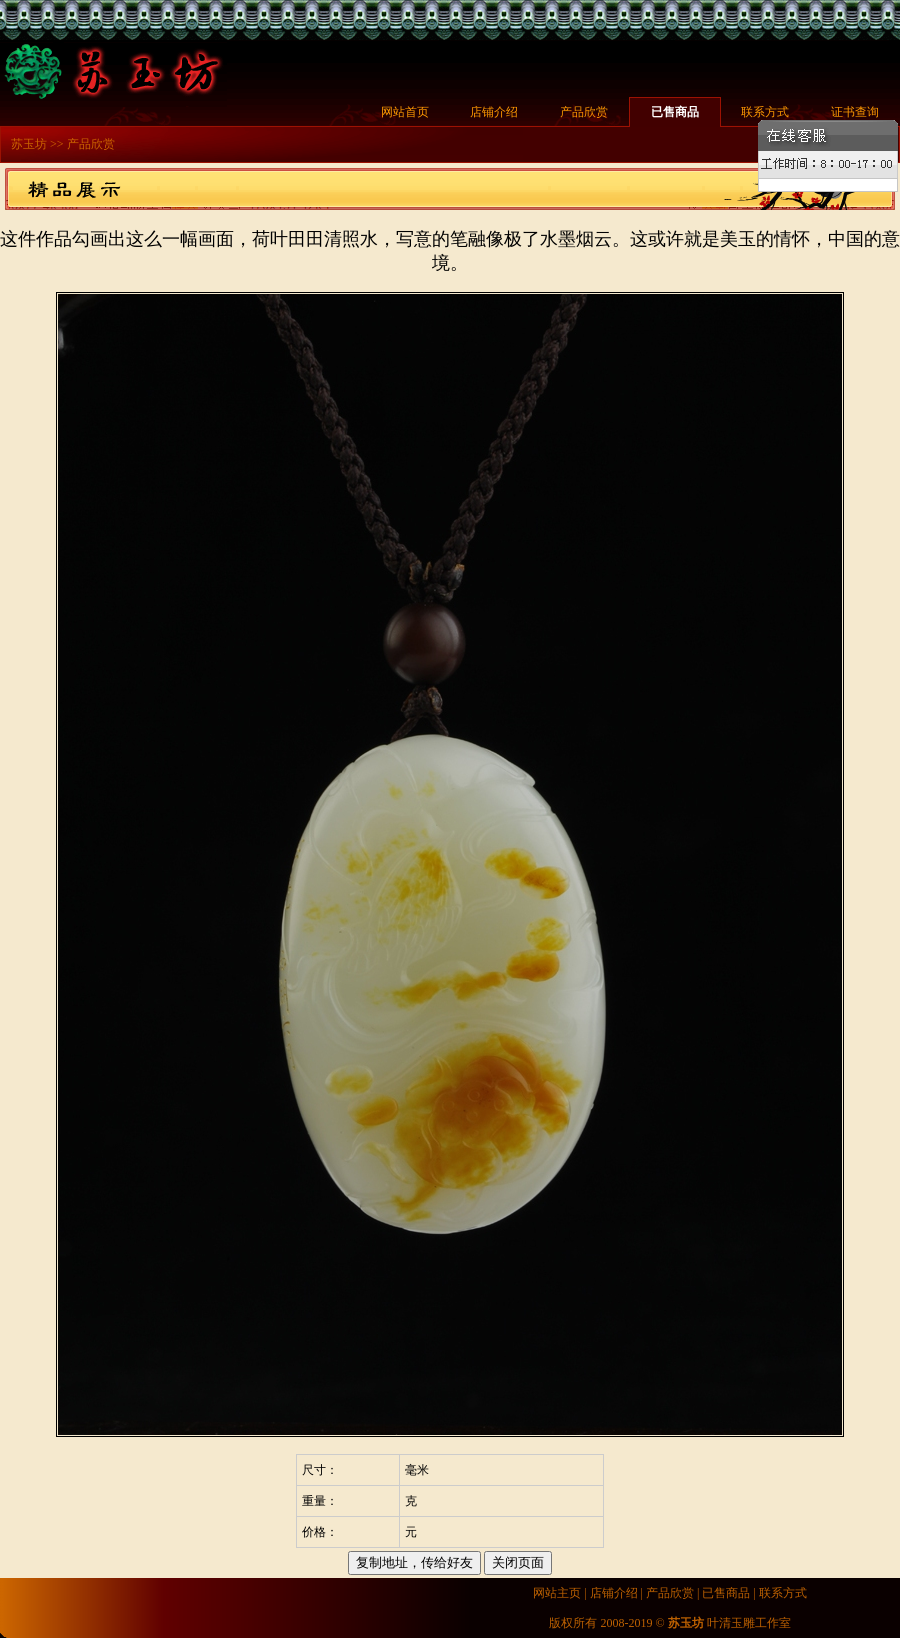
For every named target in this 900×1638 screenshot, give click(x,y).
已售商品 (675, 112)
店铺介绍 (494, 112)
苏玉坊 (29, 144)
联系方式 (765, 112)
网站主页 (557, 1593)
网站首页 (405, 112)
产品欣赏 (584, 112)
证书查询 (855, 112)
